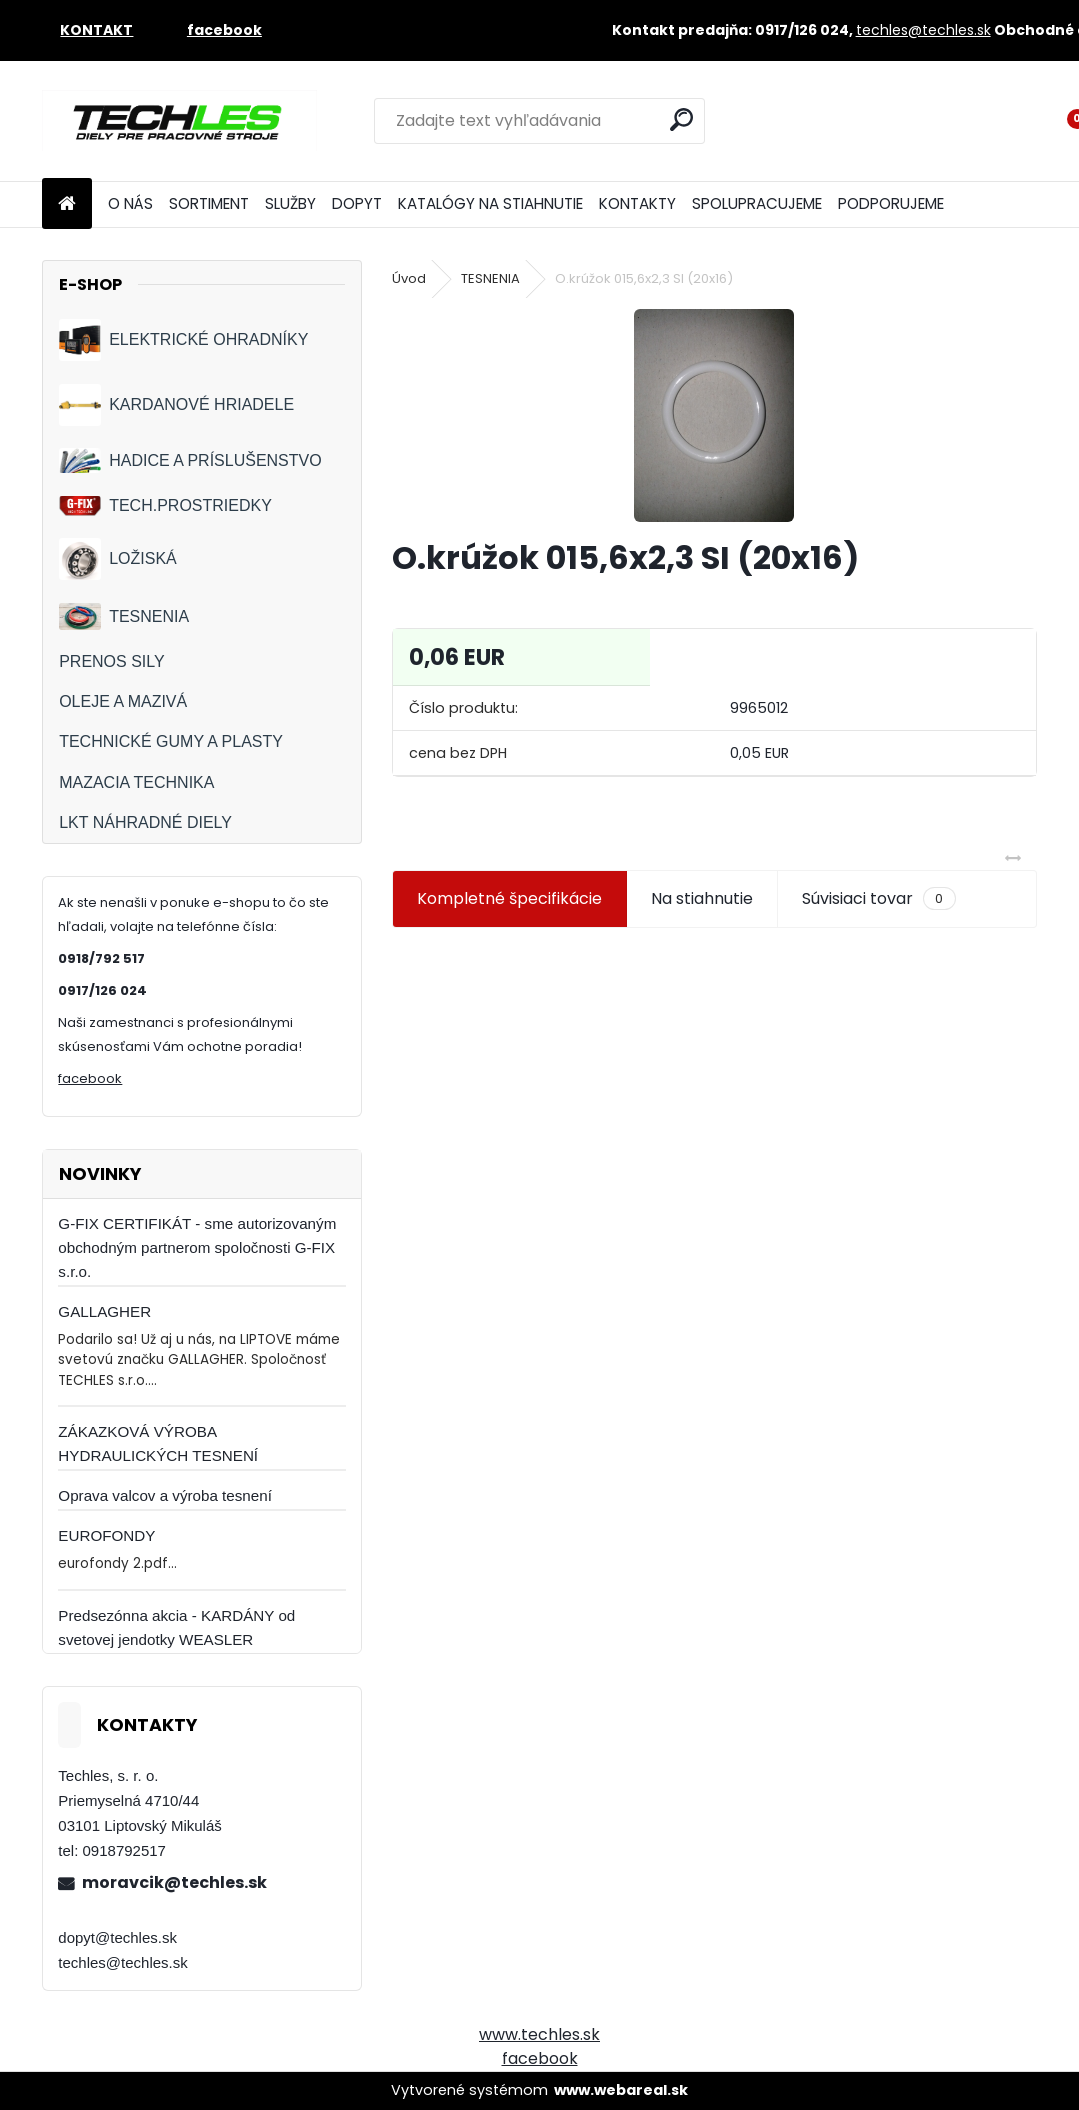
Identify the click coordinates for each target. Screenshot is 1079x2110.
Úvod (409, 278)
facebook (90, 1078)
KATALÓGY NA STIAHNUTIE (490, 203)
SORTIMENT (209, 203)
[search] (681, 119)
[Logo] (179, 121)
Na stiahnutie (702, 898)
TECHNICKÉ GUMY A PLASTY (171, 741)
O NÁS (130, 203)
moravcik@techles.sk (174, 1882)
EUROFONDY (106, 1535)
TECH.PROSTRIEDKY (165, 506)
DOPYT (357, 203)
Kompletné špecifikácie (509, 898)
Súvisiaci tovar (878, 899)
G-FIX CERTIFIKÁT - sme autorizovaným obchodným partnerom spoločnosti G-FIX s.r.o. (197, 1247)
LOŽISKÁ (118, 559)
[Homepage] (67, 204)
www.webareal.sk (621, 2090)
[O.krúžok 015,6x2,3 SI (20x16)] (714, 415)
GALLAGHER (104, 1311)
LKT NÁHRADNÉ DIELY (145, 822)
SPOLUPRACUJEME (757, 203)
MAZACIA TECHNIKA (136, 782)
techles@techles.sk (923, 30)
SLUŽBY (290, 203)
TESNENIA (124, 616)
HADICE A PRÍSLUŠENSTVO (190, 460)
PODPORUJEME (891, 203)
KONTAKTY (637, 203)
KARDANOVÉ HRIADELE (176, 405)
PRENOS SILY (112, 661)
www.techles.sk (539, 2034)
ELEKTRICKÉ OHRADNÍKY (183, 340)
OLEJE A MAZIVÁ (123, 701)
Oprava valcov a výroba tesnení (165, 1495)
